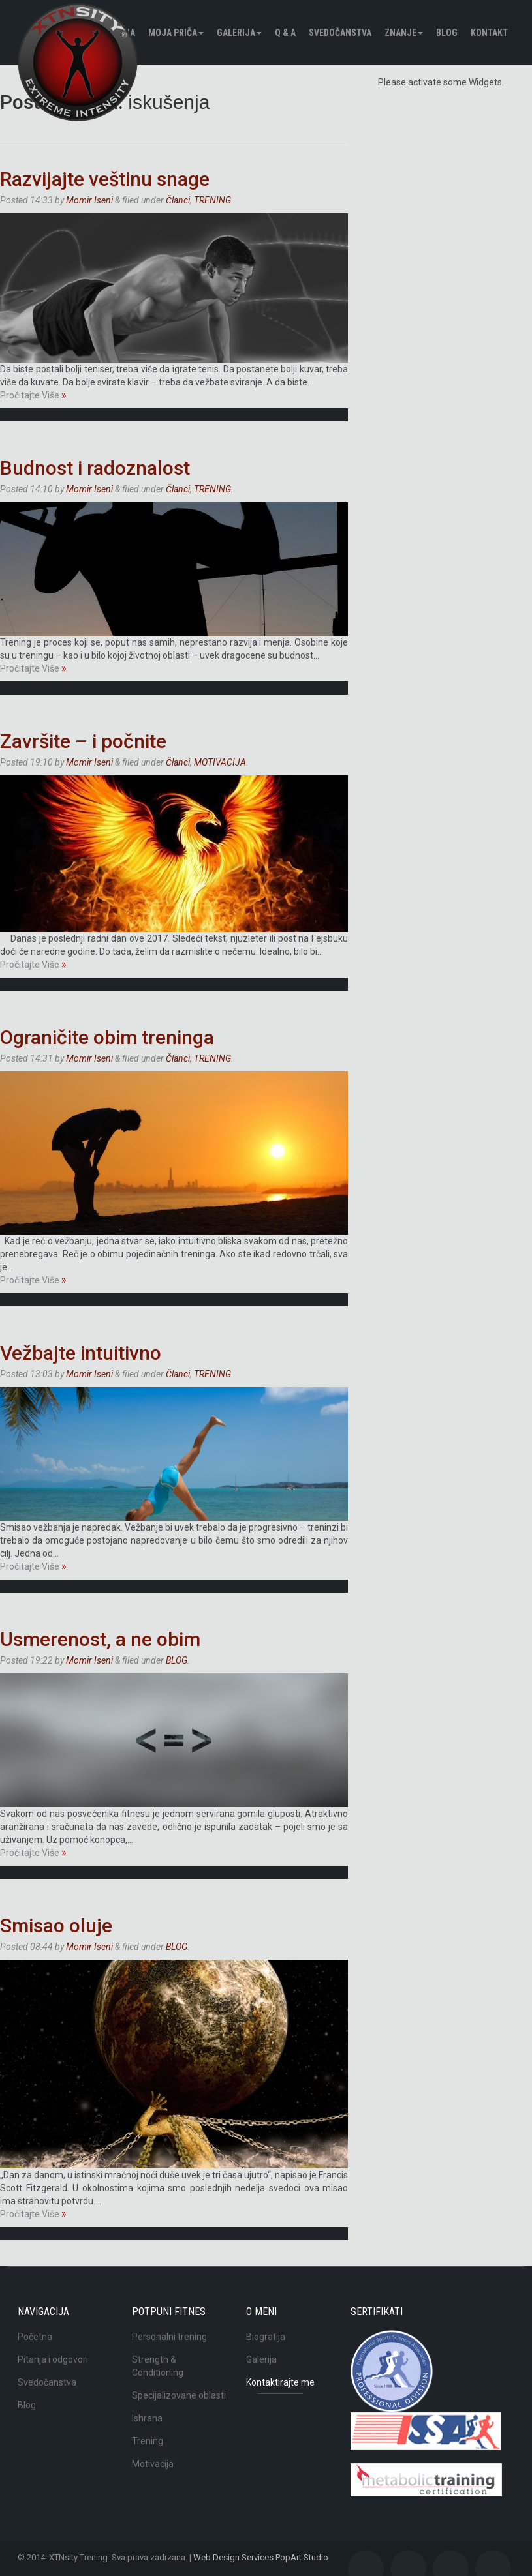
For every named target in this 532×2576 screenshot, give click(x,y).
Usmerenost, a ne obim (100, 1639)
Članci (178, 200)
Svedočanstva (340, 32)
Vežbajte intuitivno (80, 1352)
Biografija (265, 2336)
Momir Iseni (89, 200)
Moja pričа (176, 32)
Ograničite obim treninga (107, 1037)
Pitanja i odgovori (53, 2359)
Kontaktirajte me (280, 2382)
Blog (27, 2405)
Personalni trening (169, 2336)
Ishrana (147, 2418)
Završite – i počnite (83, 741)
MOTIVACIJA (220, 762)
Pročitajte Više (33, 395)
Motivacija (153, 2464)
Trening (147, 2441)
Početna (35, 2336)
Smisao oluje (56, 1925)
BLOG (447, 32)
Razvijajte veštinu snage (105, 179)
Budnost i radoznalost (95, 468)
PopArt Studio (301, 2557)
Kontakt (489, 32)
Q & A (285, 32)
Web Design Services (233, 2557)
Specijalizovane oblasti (179, 2395)
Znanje (403, 32)
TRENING (212, 200)
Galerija (239, 32)
